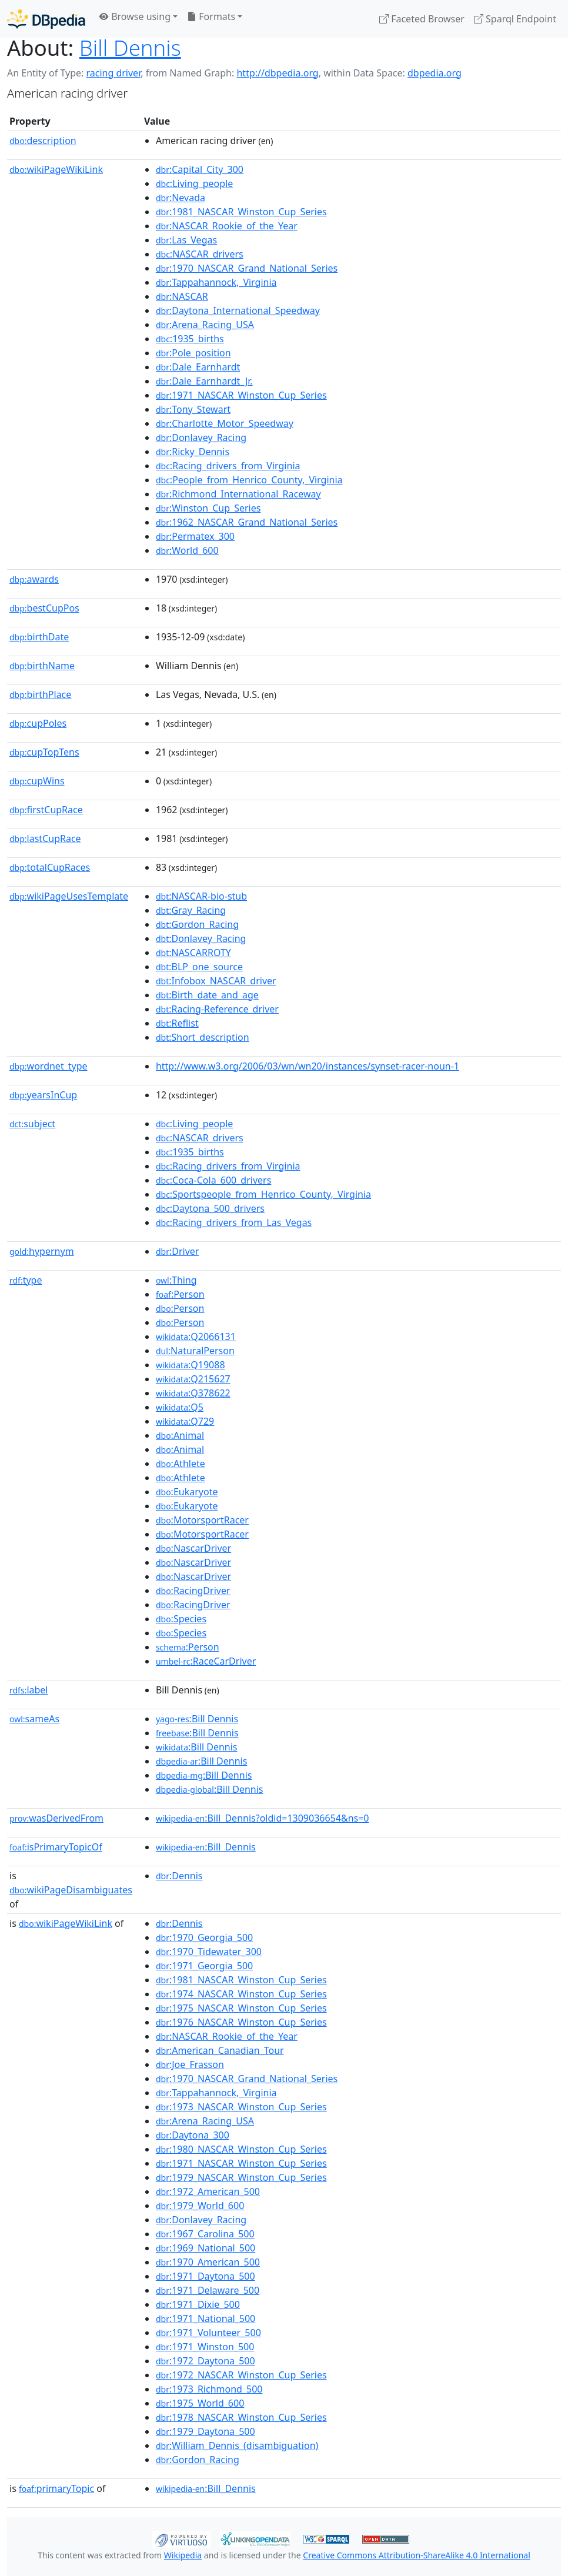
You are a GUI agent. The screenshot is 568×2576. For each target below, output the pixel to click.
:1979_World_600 (200, 2205)
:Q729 (185, 1421)
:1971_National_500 (205, 2318)
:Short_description (202, 1037)
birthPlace (40, 694)
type (25, 1280)
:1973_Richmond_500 (209, 2389)
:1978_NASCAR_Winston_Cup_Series (241, 2417)
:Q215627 (193, 1378)
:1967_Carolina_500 (205, 2233)
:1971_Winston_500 (205, 2346)
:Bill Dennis (197, 1718)
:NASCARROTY (193, 952)
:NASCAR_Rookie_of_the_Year (227, 225)
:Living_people (194, 183)
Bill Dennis (130, 47)
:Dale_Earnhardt (198, 366)
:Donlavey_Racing (201, 437)
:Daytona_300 (192, 2135)
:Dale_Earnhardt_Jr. (204, 381)
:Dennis (179, 1875)
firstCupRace (46, 809)
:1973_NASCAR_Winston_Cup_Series (241, 2106)
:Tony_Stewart (193, 409)
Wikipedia (183, 2555)
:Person (180, 1294)
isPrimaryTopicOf (55, 1846)
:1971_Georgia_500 (204, 1965)
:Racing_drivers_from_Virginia (228, 465)
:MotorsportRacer (202, 1519)
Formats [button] (211, 16)
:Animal (180, 1435)
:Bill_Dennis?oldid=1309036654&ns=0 (262, 1818)
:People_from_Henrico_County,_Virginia (249, 479)
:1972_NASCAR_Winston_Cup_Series (241, 2374)
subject (32, 1123)
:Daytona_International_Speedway (238, 310)
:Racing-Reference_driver (217, 1009)
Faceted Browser (422, 18)
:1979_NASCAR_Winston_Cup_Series (241, 2177)
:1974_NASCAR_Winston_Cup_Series (241, 1993)
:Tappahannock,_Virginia (216, 282)
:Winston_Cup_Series (208, 508)
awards (34, 579)
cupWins (37, 780)
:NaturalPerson (195, 1350)
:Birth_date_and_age (207, 994)
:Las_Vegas (186, 239)
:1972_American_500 (208, 2191)
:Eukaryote (187, 1491)
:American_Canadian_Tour (220, 2050)
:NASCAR (182, 296)
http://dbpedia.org (277, 72)
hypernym (41, 1251)
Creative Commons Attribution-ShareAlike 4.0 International (416, 2555)
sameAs (34, 1718)
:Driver (177, 1251)
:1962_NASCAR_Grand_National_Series (247, 522)
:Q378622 (193, 1392)
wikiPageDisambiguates (70, 1889)
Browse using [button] (135, 16)
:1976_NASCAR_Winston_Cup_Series (241, 2022)
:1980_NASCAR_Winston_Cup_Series (241, 2149)
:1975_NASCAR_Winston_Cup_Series (241, 2008)
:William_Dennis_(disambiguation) (237, 2445)
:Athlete (180, 1463)
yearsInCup (43, 1094)
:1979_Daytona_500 (205, 2431)
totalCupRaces (49, 867)
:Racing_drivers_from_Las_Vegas (234, 1222)
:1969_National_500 (205, 2247)
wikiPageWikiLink (56, 169)
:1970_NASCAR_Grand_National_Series (247, 268)
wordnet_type (48, 1066)
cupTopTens (44, 752)
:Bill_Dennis (206, 1846)
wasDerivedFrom (56, 1818)
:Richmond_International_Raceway (238, 493)
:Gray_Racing (191, 910)
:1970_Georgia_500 (204, 1937)
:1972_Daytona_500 (205, 2360)
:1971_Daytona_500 (205, 2276)
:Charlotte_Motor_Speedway (224, 423)
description (42, 140)
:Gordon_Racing (197, 924)
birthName (42, 665)
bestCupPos (44, 608)
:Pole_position (193, 352)
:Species (181, 1618)
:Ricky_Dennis (192, 451)
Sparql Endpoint (515, 18)
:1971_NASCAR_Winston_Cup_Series (241, 395)
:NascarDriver (193, 1548)
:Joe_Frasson (190, 2064)
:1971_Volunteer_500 (208, 2332)
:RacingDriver (193, 1590)
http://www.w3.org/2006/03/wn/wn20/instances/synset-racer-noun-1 (307, 1066)
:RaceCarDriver (206, 1661)
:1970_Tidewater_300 (209, 1951)
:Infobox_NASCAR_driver (216, 980)
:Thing (176, 1280)
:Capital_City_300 (199, 169)
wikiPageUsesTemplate (68, 896)
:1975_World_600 (200, 2403)
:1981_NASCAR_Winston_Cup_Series (241, 211)
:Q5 (179, 1407)
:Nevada (180, 197)
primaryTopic (56, 2488)
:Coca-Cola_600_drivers (213, 1180)
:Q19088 (190, 1364)
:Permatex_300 (195, 536)
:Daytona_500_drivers (210, 1208)
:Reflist (177, 1023)
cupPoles (37, 723)
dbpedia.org (434, 72)
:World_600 (187, 550)
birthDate (39, 636)
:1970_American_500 (208, 2262)
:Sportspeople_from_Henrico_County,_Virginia (263, 1194)
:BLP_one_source (199, 966)
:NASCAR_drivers (199, 254)
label (28, 1689)
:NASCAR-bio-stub (201, 896)
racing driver (113, 72)
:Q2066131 (196, 1336)
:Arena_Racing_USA (205, 324)
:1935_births (190, 338)
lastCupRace (45, 838)
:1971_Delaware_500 (207, 2290)
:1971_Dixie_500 (198, 2304)
